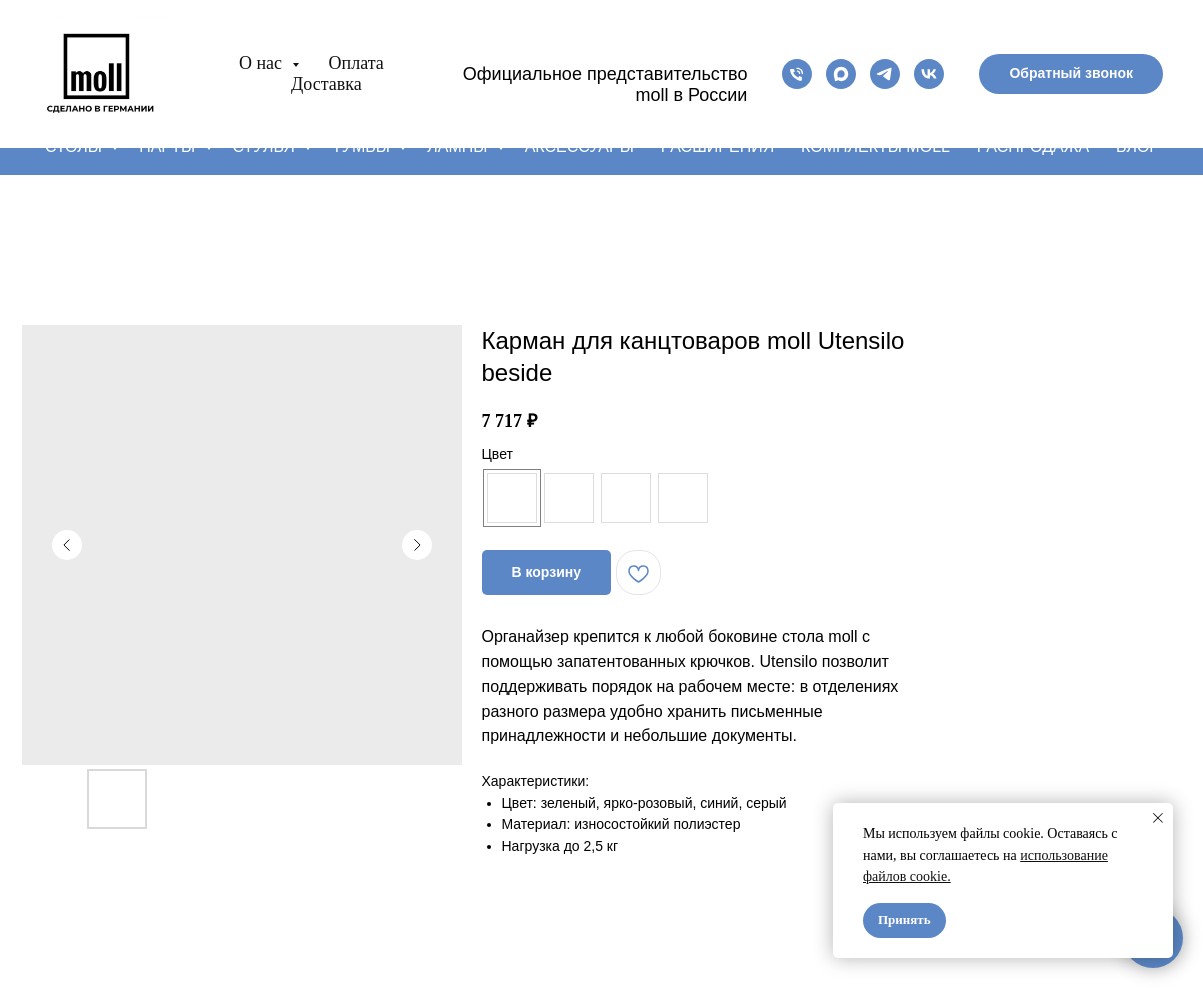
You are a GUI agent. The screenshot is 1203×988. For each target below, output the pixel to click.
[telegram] (885, 74)
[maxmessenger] (841, 74)
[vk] (929, 74)
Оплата (356, 63)
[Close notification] (1158, 818)
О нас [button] (263, 63)
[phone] (797, 74)
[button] (1071, 74)
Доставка (326, 84)
